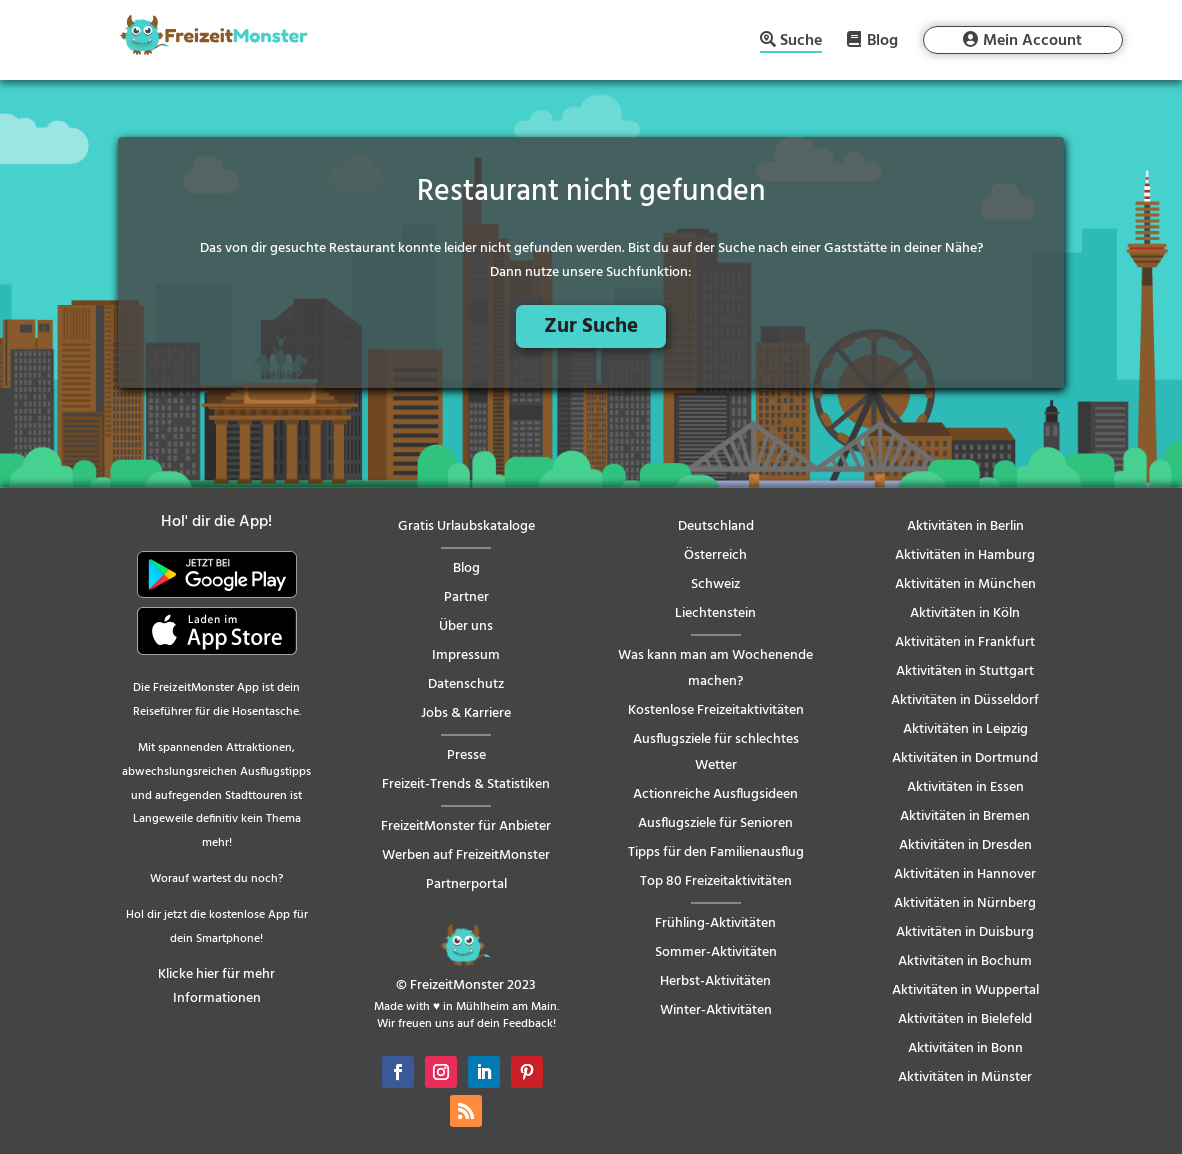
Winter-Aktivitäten (716, 1010)
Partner (466, 597)
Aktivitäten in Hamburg (965, 555)
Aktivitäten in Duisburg (965, 932)
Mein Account (1032, 41)
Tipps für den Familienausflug (716, 852)
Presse (466, 755)
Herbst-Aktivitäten (715, 981)
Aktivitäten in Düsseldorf (965, 700)
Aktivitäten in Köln (965, 613)
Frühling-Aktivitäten (715, 923)
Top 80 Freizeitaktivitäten (716, 881)
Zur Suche (591, 326)
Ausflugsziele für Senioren (715, 823)
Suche (801, 42)
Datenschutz (466, 684)
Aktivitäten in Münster (965, 1077)
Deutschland (716, 526)
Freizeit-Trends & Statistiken (466, 784)
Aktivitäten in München (965, 584)
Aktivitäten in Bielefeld (965, 1019)
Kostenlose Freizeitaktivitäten (716, 710)
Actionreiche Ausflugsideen (715, 794)
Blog (882, 40)
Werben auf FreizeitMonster (466, 855)
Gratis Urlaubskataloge (466, 526)
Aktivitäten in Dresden (965, 845)
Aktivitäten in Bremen (965, 816)
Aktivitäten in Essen (965, 787)
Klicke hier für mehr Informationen (216, 986)
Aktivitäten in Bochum (965, 961)
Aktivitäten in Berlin (965, 526)
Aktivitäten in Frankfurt (965, 642)
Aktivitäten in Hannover (965, 874)
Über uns (466, 626)
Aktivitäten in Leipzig (965, 729)
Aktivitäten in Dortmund (965, 758)
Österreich (715, 555)
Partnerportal (466, 884)
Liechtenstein (715, 613)
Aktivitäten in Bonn (965, 1048)
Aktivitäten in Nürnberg (965, 903)
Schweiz (715, 584)
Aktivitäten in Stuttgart (965, 671)
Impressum (466, 655)
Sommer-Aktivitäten (716, 952)
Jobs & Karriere (466, 713)
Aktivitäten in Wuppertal (965, 990)
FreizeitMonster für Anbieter (466, 826)
